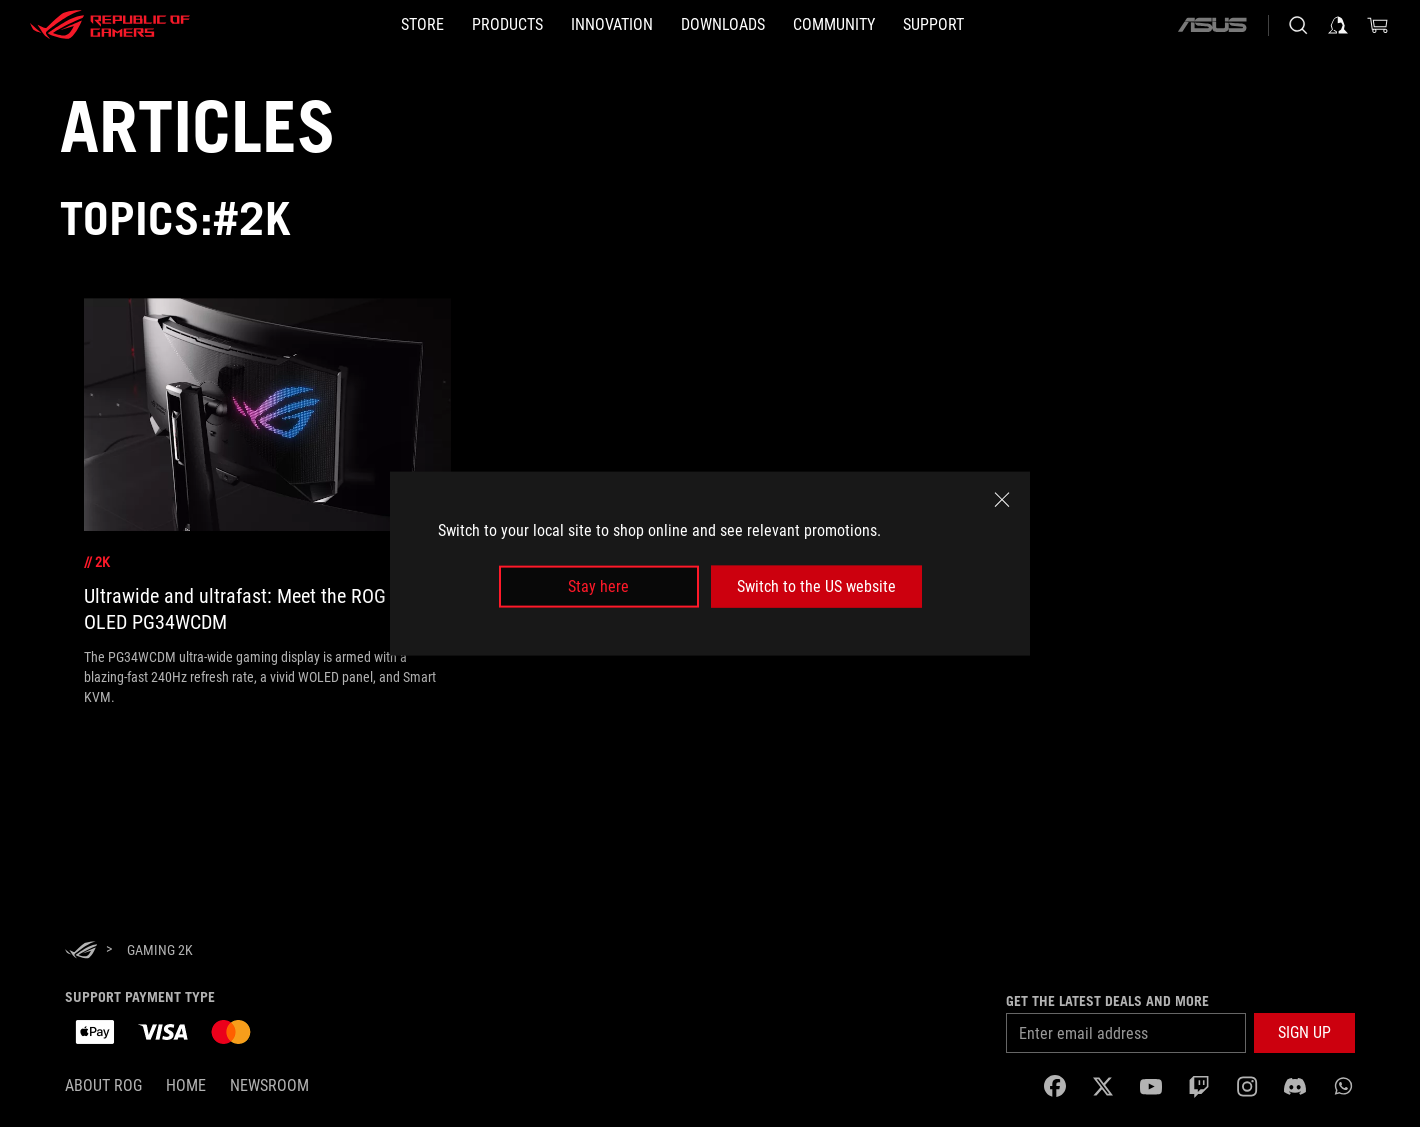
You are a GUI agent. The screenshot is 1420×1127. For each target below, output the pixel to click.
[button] (1304, 1033)
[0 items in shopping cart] (1378, 25)
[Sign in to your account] (1338, 25)
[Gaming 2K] (160, 950)
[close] (1002, 499)
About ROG (103, 1085)
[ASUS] (1212, 25)
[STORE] (422, 25)
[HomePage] (81, 951)
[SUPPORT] (933, 25)
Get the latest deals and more (1107, 1001)
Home (186, 1085)
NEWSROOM (269, 1085)
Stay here (598, 586)
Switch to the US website (816, 586)
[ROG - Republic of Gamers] (110, 25)
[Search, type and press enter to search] (1298, 25)
